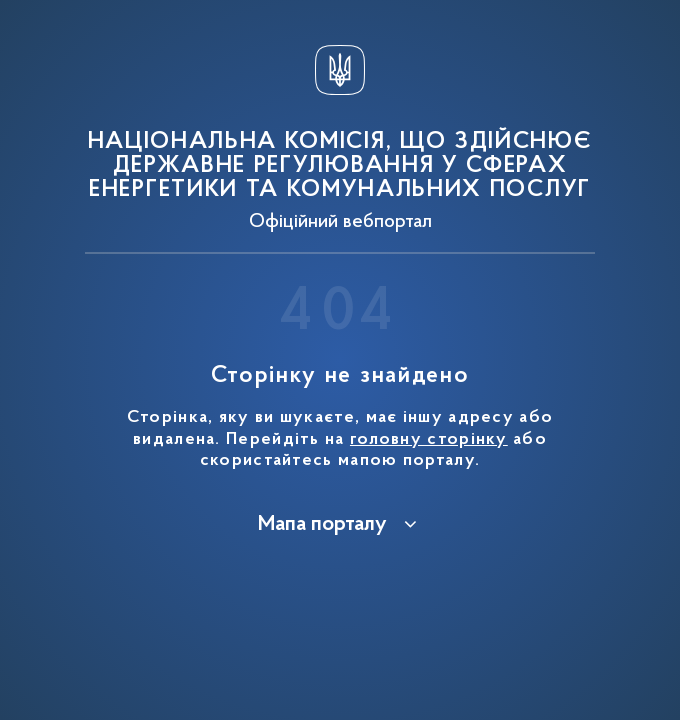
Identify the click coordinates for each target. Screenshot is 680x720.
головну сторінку (429, 440)
